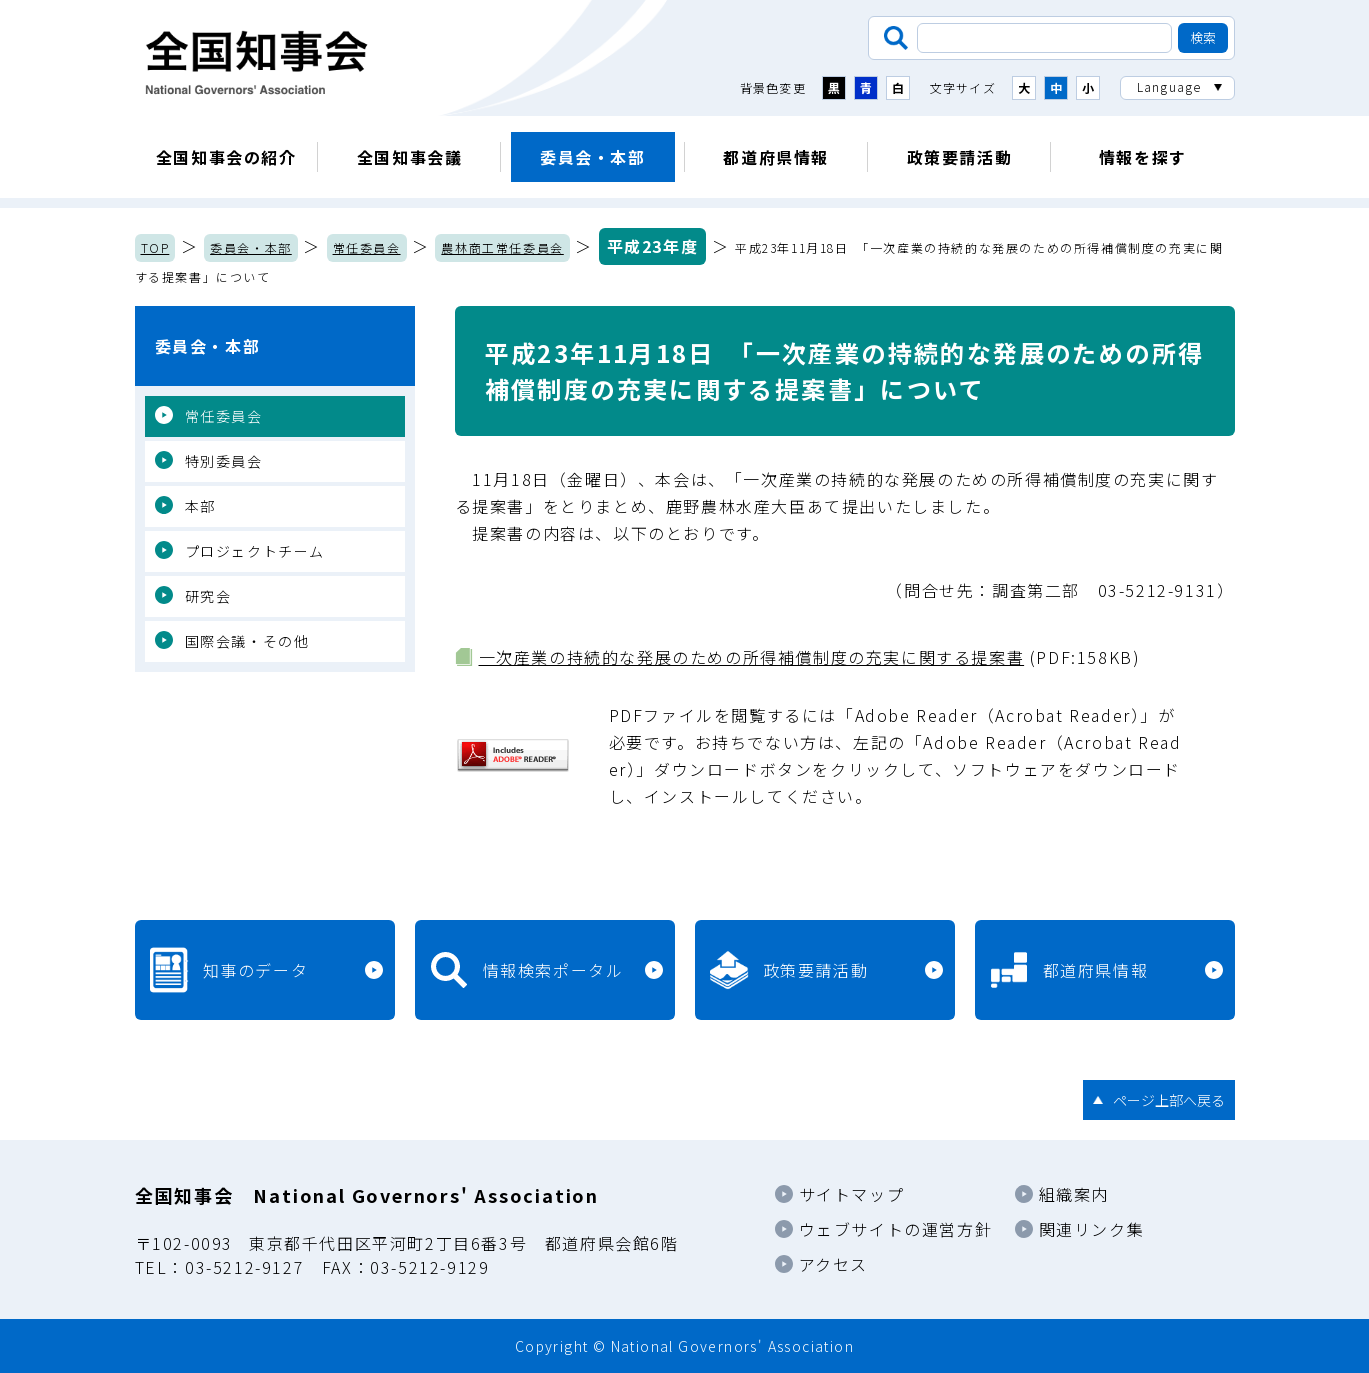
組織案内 (1074, 1194)
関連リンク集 (1092, 1229)
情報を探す (1143, 157)
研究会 (208, 596)
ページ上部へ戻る (1169, 1100)
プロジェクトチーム (255, 551)
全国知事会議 (410, 157)
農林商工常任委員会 (502, 247)
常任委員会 (367, 247)
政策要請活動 (960, 157)
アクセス (833, 1264)
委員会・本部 (593, 157)
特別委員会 (224, 461)
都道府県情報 (776, 157)
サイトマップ (852, 1194)
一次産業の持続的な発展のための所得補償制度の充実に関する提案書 (752, 657)
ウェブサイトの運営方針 (896, 1229)
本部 (200, 506)
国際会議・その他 (247, 641)
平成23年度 (653, 246)
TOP (155, 247)
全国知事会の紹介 (226, 157)
